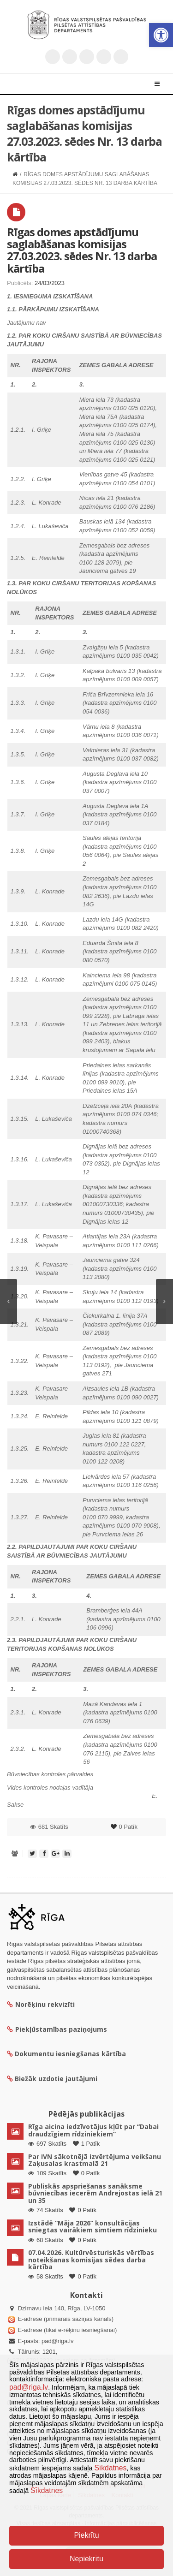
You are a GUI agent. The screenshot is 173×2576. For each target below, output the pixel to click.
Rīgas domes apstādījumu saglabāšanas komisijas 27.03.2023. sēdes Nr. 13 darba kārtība (82, 250)
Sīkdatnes (110, 2468)
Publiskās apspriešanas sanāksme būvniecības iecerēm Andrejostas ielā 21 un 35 (95, 2193)
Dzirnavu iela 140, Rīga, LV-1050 (62, 2308)
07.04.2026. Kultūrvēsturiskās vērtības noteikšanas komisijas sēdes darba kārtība (91, 2259)
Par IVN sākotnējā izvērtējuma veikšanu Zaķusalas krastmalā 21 (94, 2160)
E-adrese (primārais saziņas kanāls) (65, 2318)
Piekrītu (86, 2535)
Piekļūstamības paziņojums (57, 2029)
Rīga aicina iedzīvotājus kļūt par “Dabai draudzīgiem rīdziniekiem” (93, 2130)
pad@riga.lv (58, 2341)
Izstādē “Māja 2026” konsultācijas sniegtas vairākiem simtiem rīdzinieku (92, 2226)
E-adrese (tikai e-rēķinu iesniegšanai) (66, 2329)
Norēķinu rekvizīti (41, 2004)
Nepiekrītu (86, 2559)
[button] (161, 35)
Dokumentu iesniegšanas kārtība (70, 2053)
